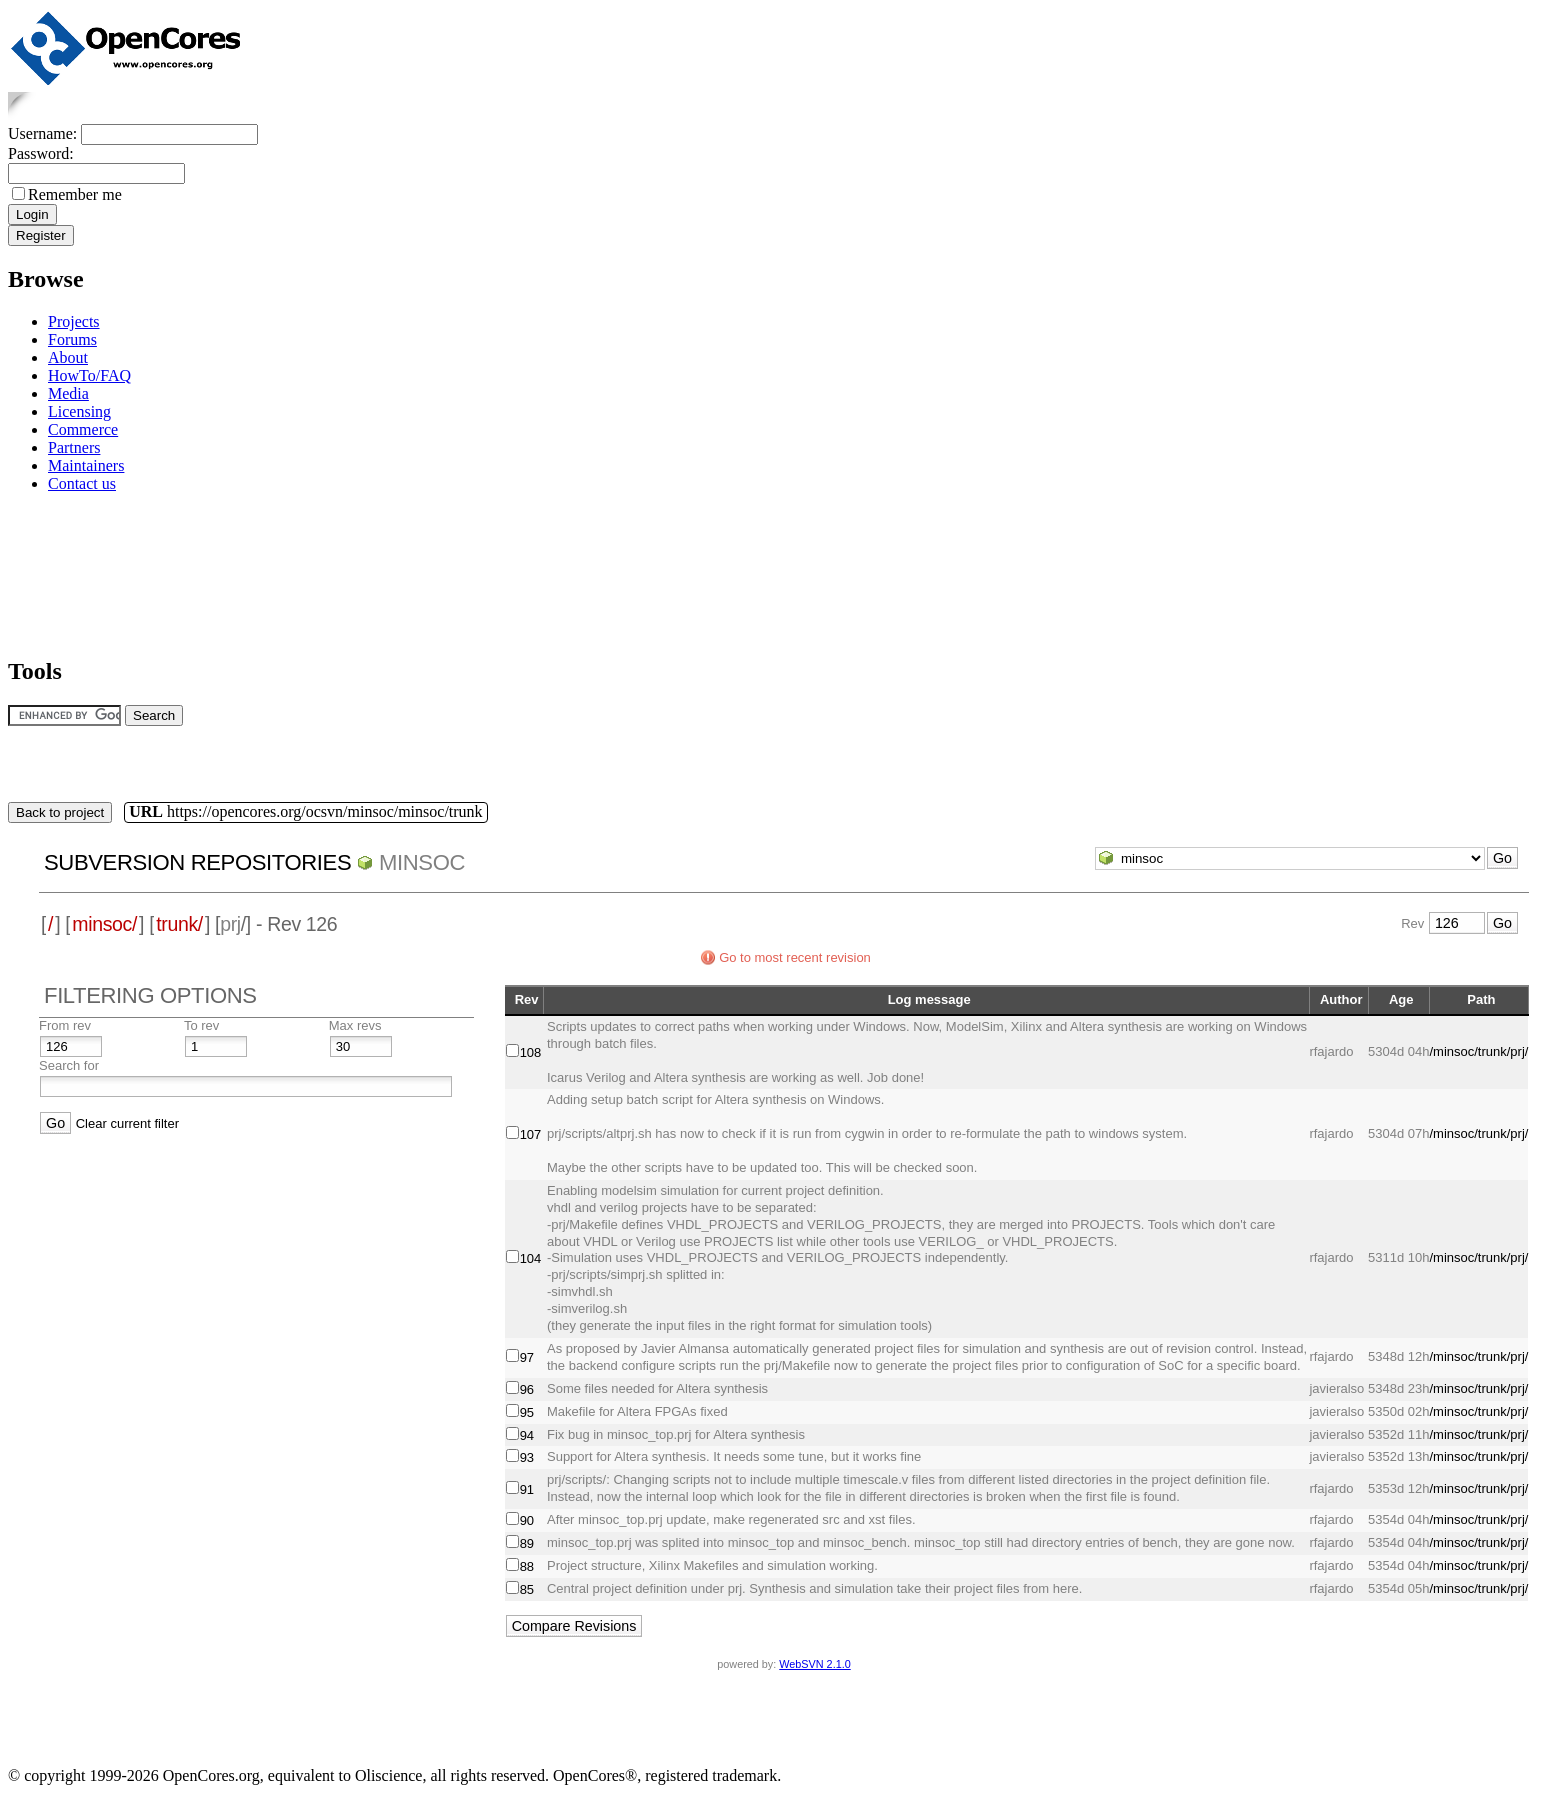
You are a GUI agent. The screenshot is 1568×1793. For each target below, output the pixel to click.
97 (527, 1357)
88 (527, 1566)
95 (527, 1412)
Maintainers (86, 465)
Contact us (82, 483)
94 (527, 1435)
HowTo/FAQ (89, 375)
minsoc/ (104, 924)
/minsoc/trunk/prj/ (1478, 1051)
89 (527, 1543)
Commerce (83, 429)
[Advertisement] (70, 571)
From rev (65, 1025)
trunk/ (179, 924)
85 (527, 1589)
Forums (72, 339)
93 (527, 1457)
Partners (74, 447)
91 (527, 1489)
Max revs (355, 1025)
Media (68, 393)
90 (527, 1520)
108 (531, 1052)
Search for (69, 1065)
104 (531, 1258)
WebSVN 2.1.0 (814, 1664)
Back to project (60, 812)
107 (531, 1134)
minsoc (422, 862)
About (68, 357)
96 (527, 1389)
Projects (74, 321)
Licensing (79, 411)
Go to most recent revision (795, 957)
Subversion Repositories (197, 862)
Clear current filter (127, 1123)
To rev (201, 1025)
